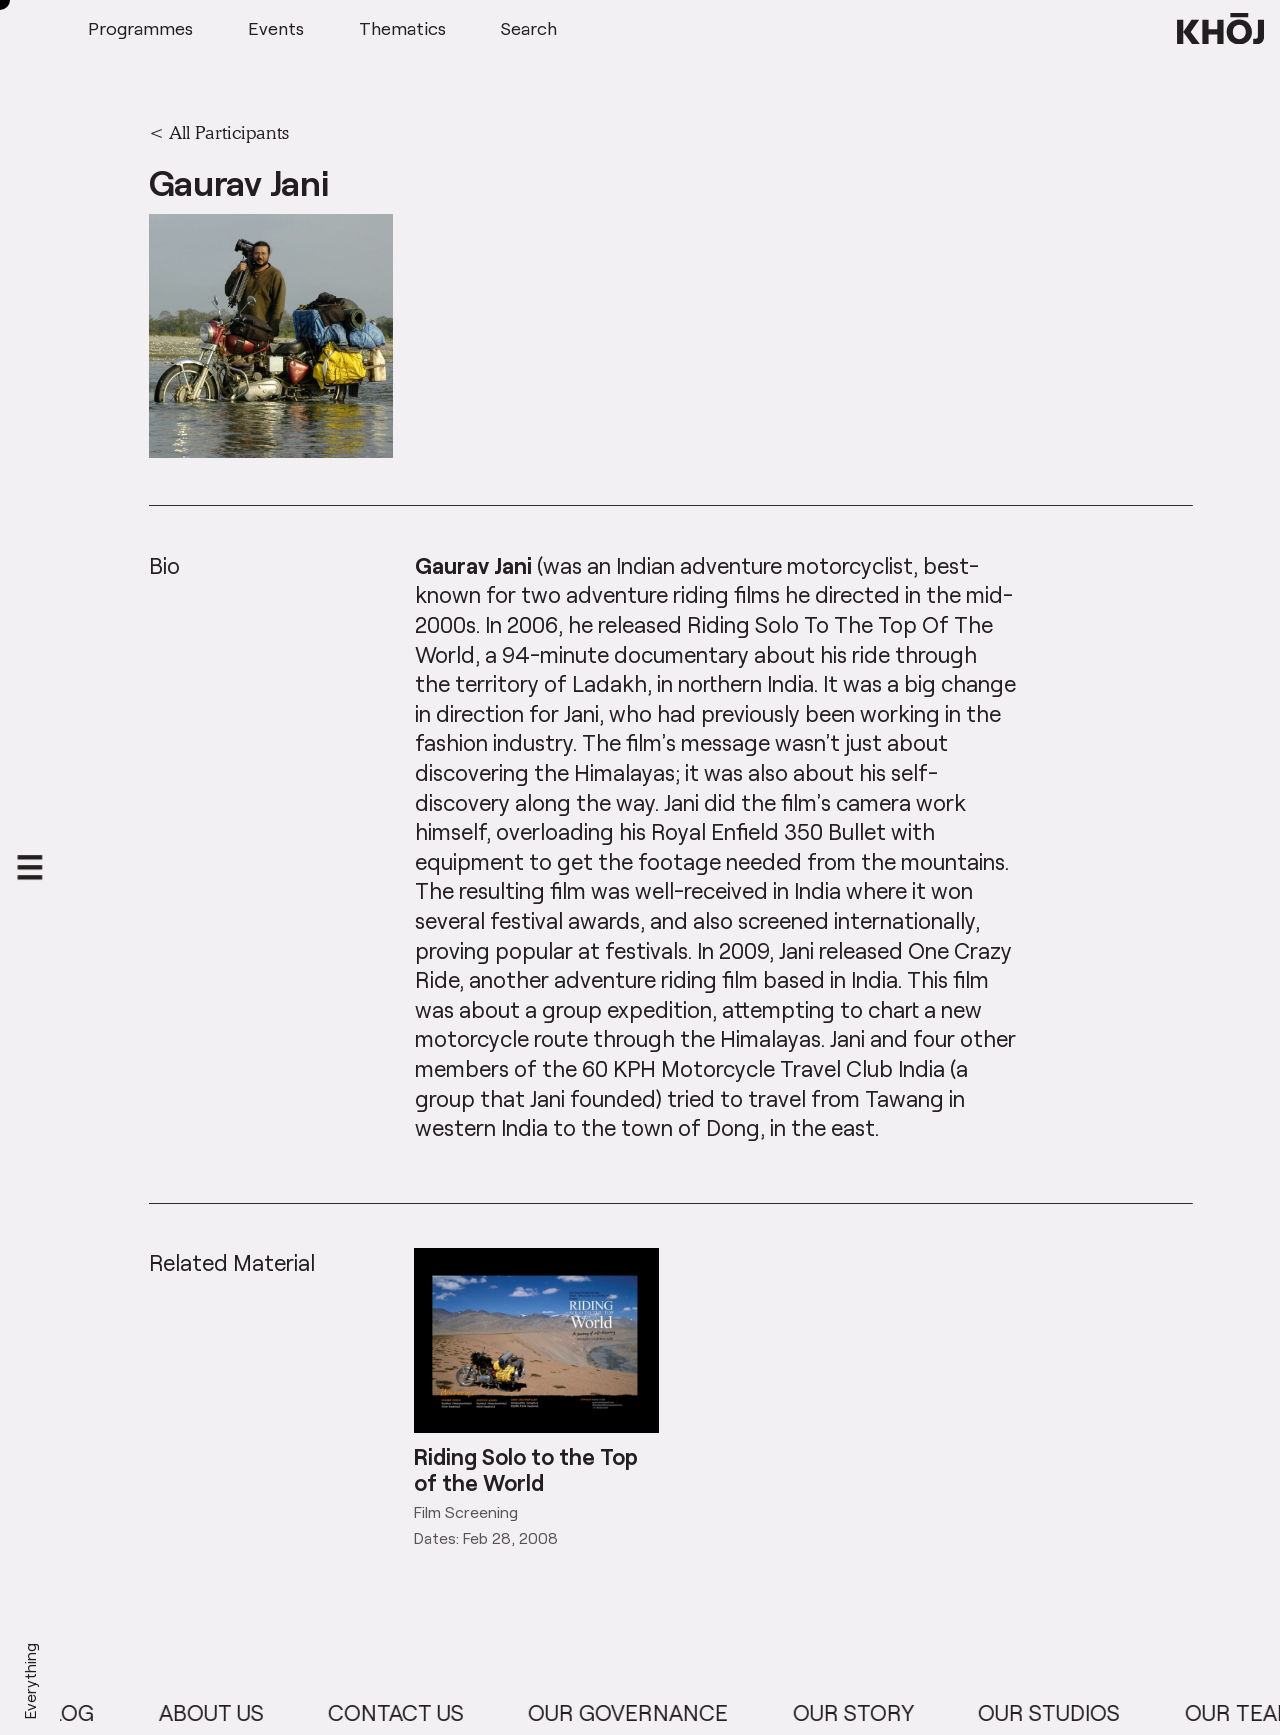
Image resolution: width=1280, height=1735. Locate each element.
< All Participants (219, 132)
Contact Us (414, 1712)
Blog (83, 1712)
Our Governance (646, 1712)
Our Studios (1067, 1712)
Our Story (871, 1712)
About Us (228, 1712)
